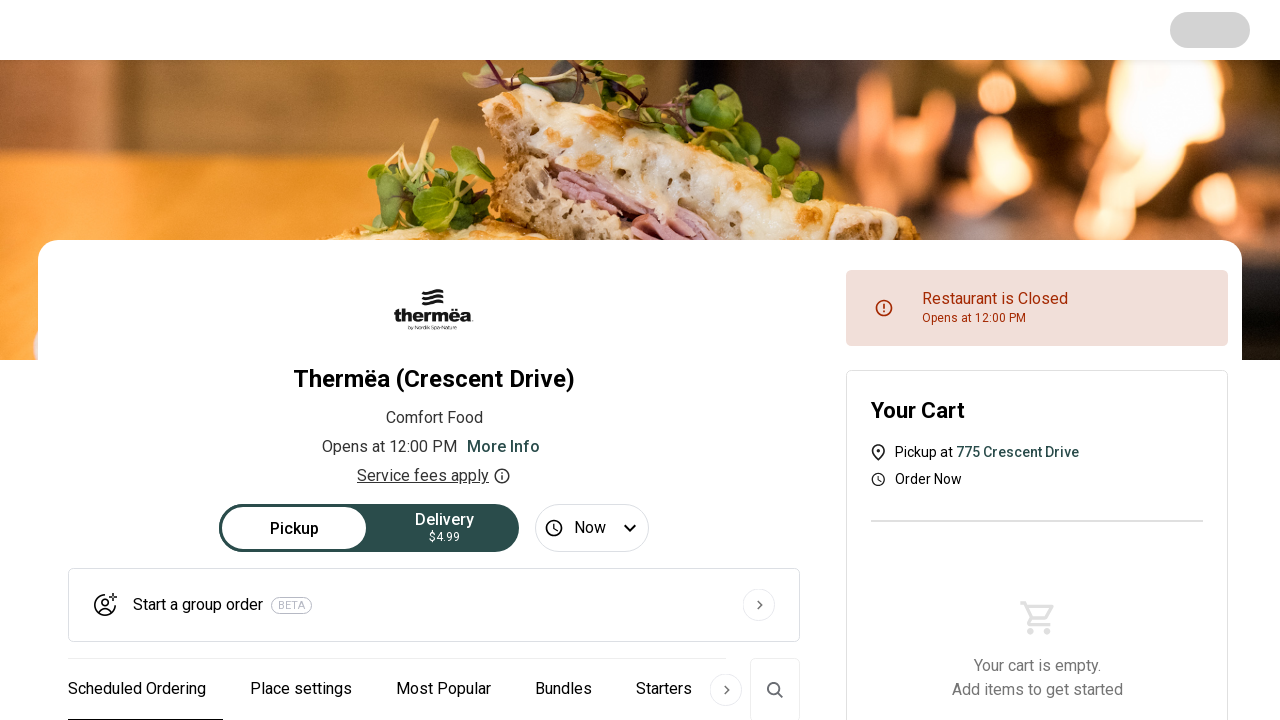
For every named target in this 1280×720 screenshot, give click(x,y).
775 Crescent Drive (1017, 452)
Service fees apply (434, 475)
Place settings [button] (301, 688)
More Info (503, 446)
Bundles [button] (563, 688)
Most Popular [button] (443, 688)
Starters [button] (664, 688)
